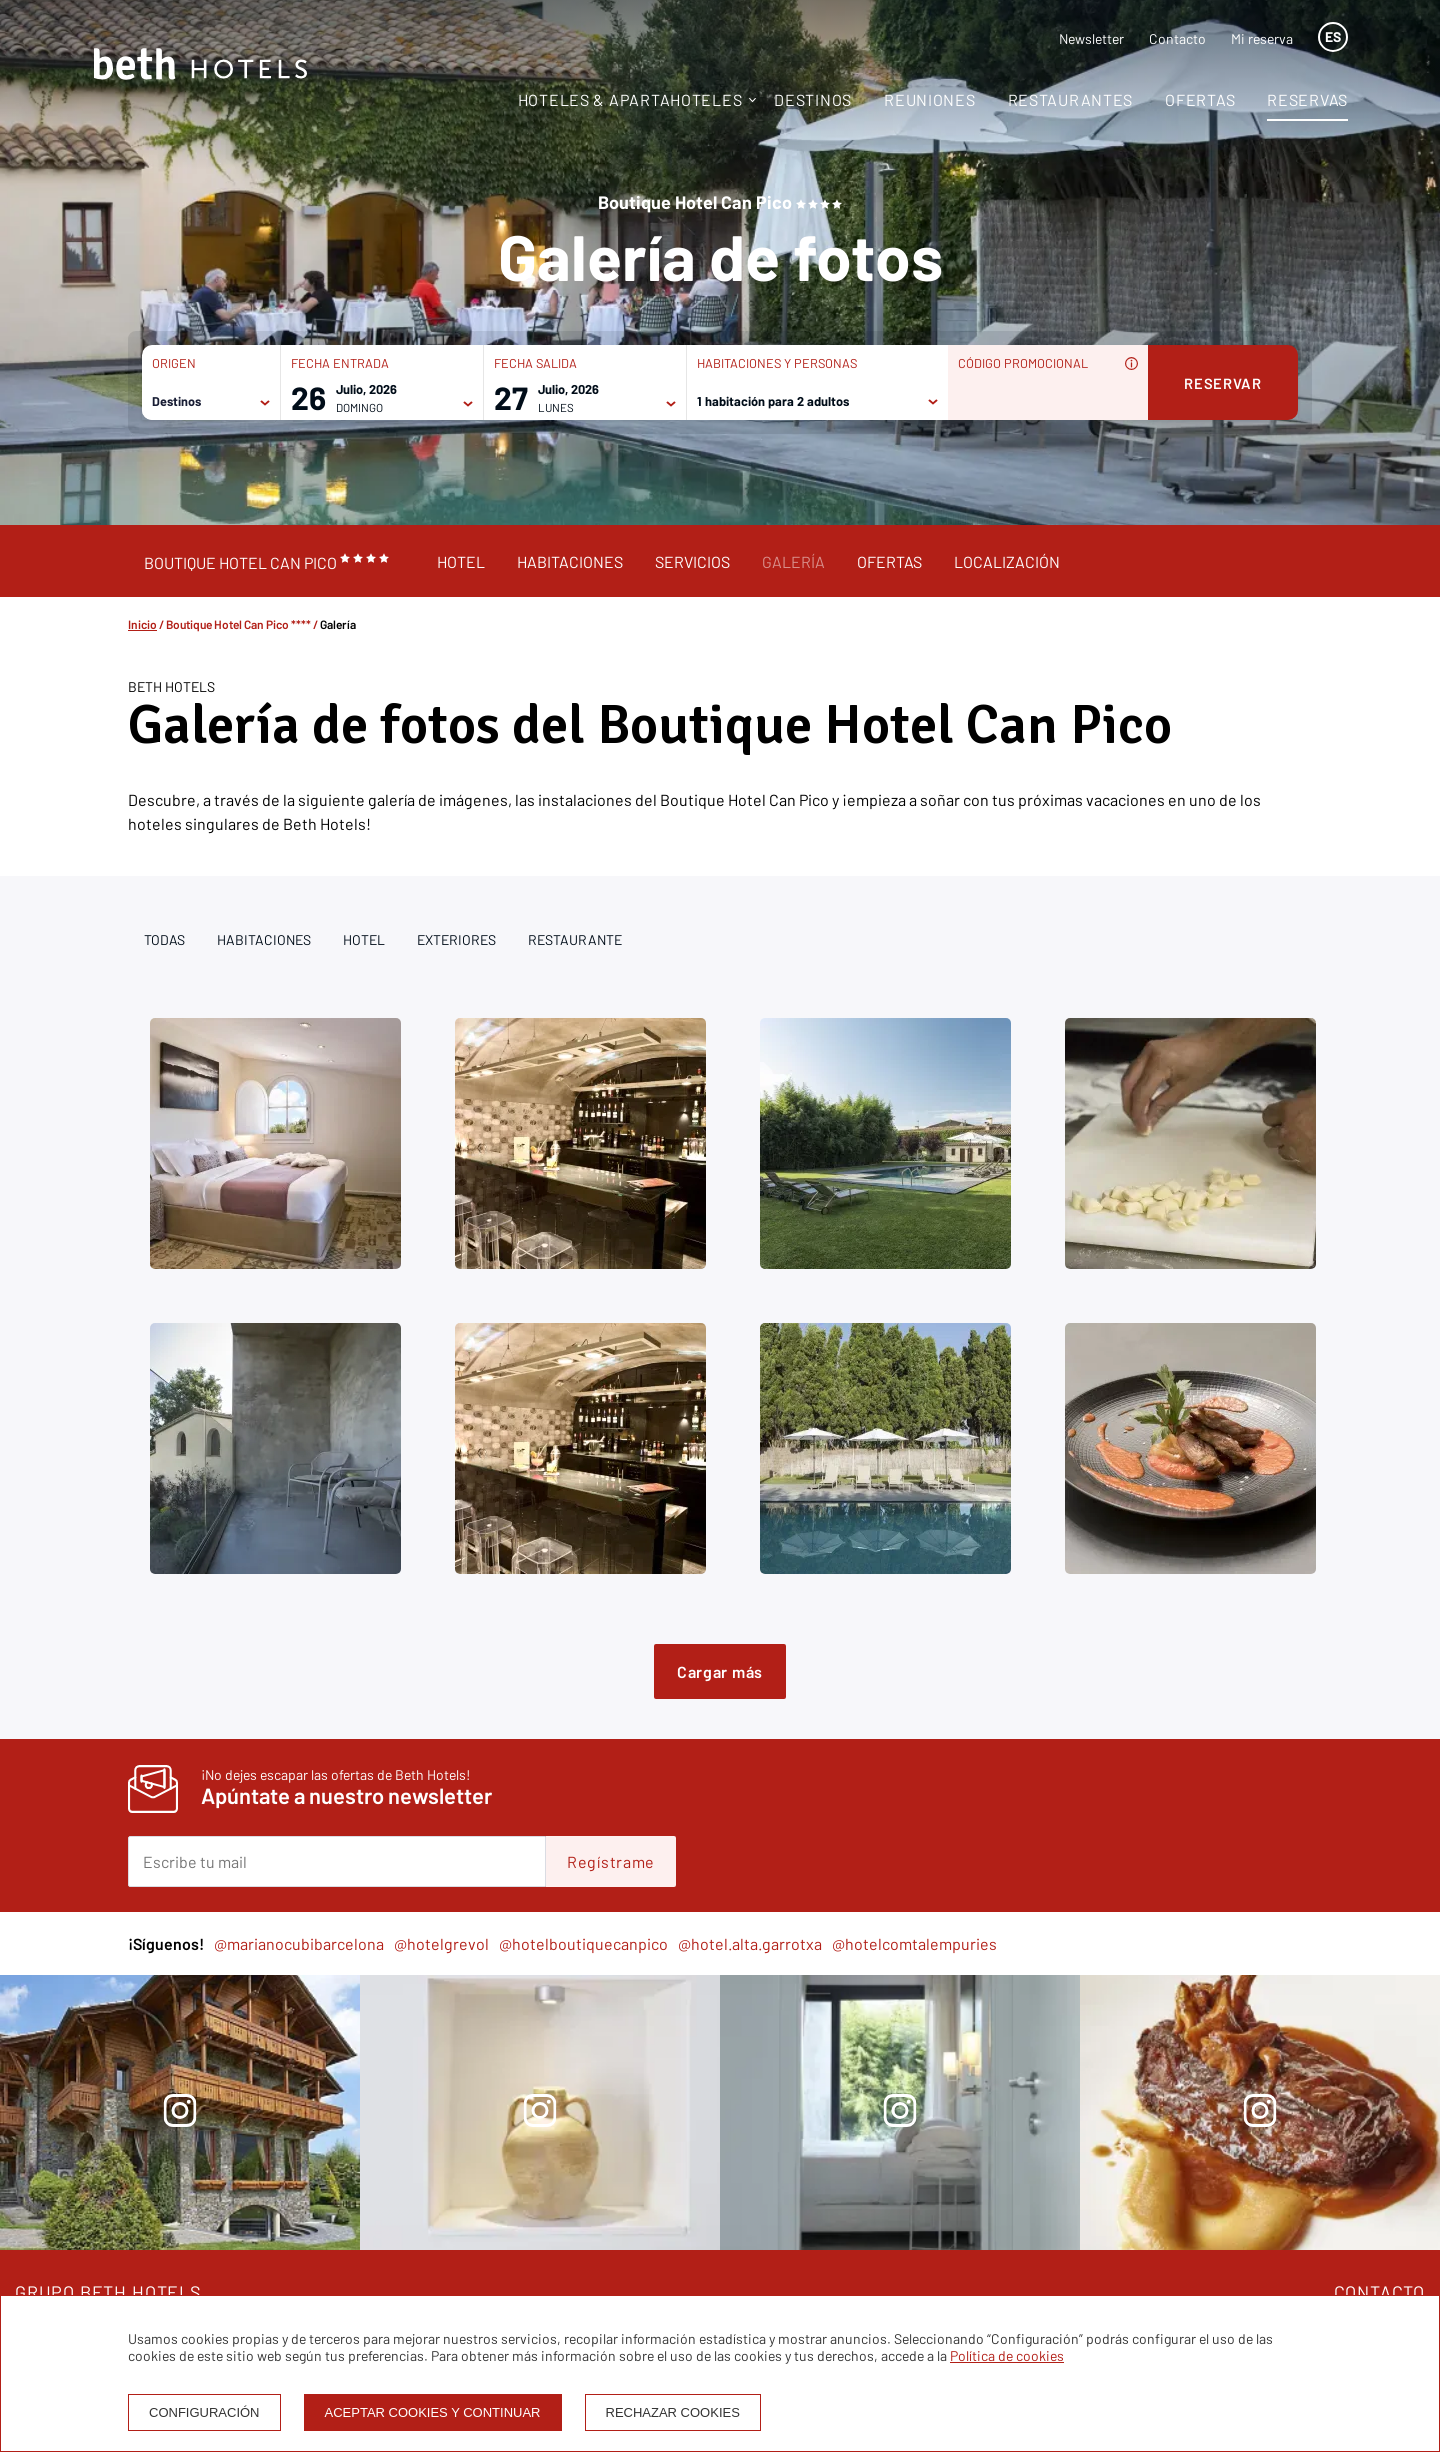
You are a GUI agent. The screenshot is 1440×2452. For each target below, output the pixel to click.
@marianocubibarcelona (299, 1943)
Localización (1007, 561)
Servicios (692, 561)
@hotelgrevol (441, 1943)
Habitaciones (570, 561)
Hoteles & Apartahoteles (630, 99)
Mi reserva (1262, 38)
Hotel (461, 561)
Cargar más (720, 1671)
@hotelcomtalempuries (914, 1943)
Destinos (813, 99)
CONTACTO (1379, 2292)
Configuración (204, 2412)
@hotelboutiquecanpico (583, 1943)
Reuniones (929, 99)
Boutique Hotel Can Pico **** (238, 624)
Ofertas (1200, 99)
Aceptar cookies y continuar (433, 2412)
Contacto (1177, 38)
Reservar (1223, 383)
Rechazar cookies (673, 2412)
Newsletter (1091, 38)
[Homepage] (200, 65)
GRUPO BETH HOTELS (108, 2292)
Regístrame (611, 1861)
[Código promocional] (1038, 400)
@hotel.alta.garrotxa (750, 1943)
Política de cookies (1007, 2355)
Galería (793, 561)
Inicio (142, 624)
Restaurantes (1071, 99)
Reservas (1307, 99)
